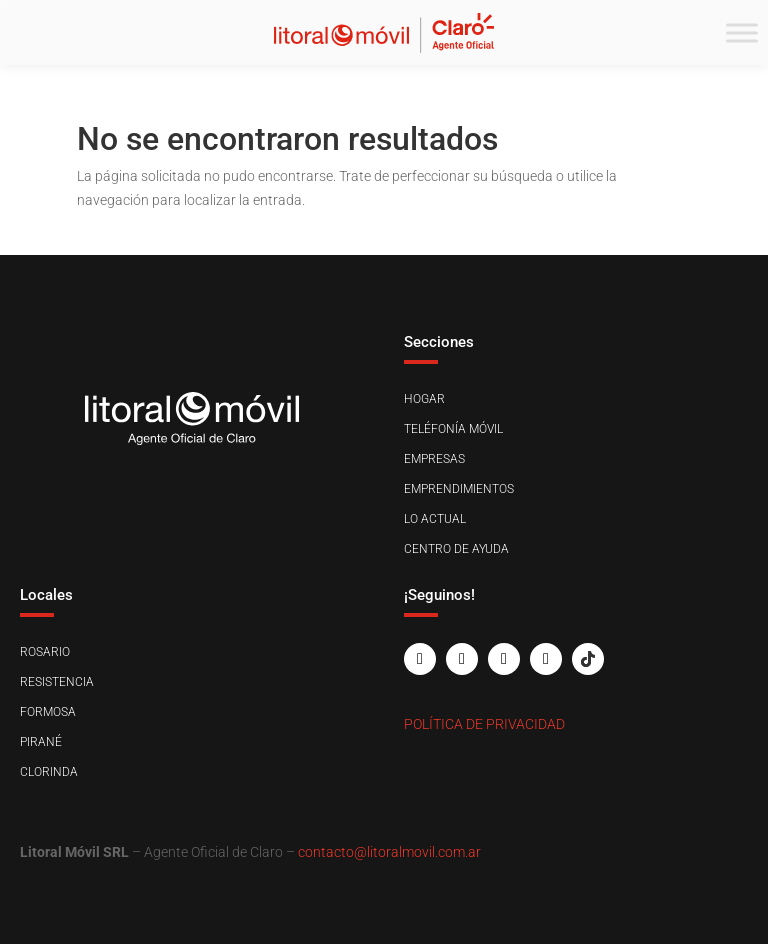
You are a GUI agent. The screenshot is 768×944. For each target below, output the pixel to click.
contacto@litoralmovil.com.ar (389, 852)
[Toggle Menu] (742, 32)
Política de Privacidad (484, 724)
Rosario (45, 652)
